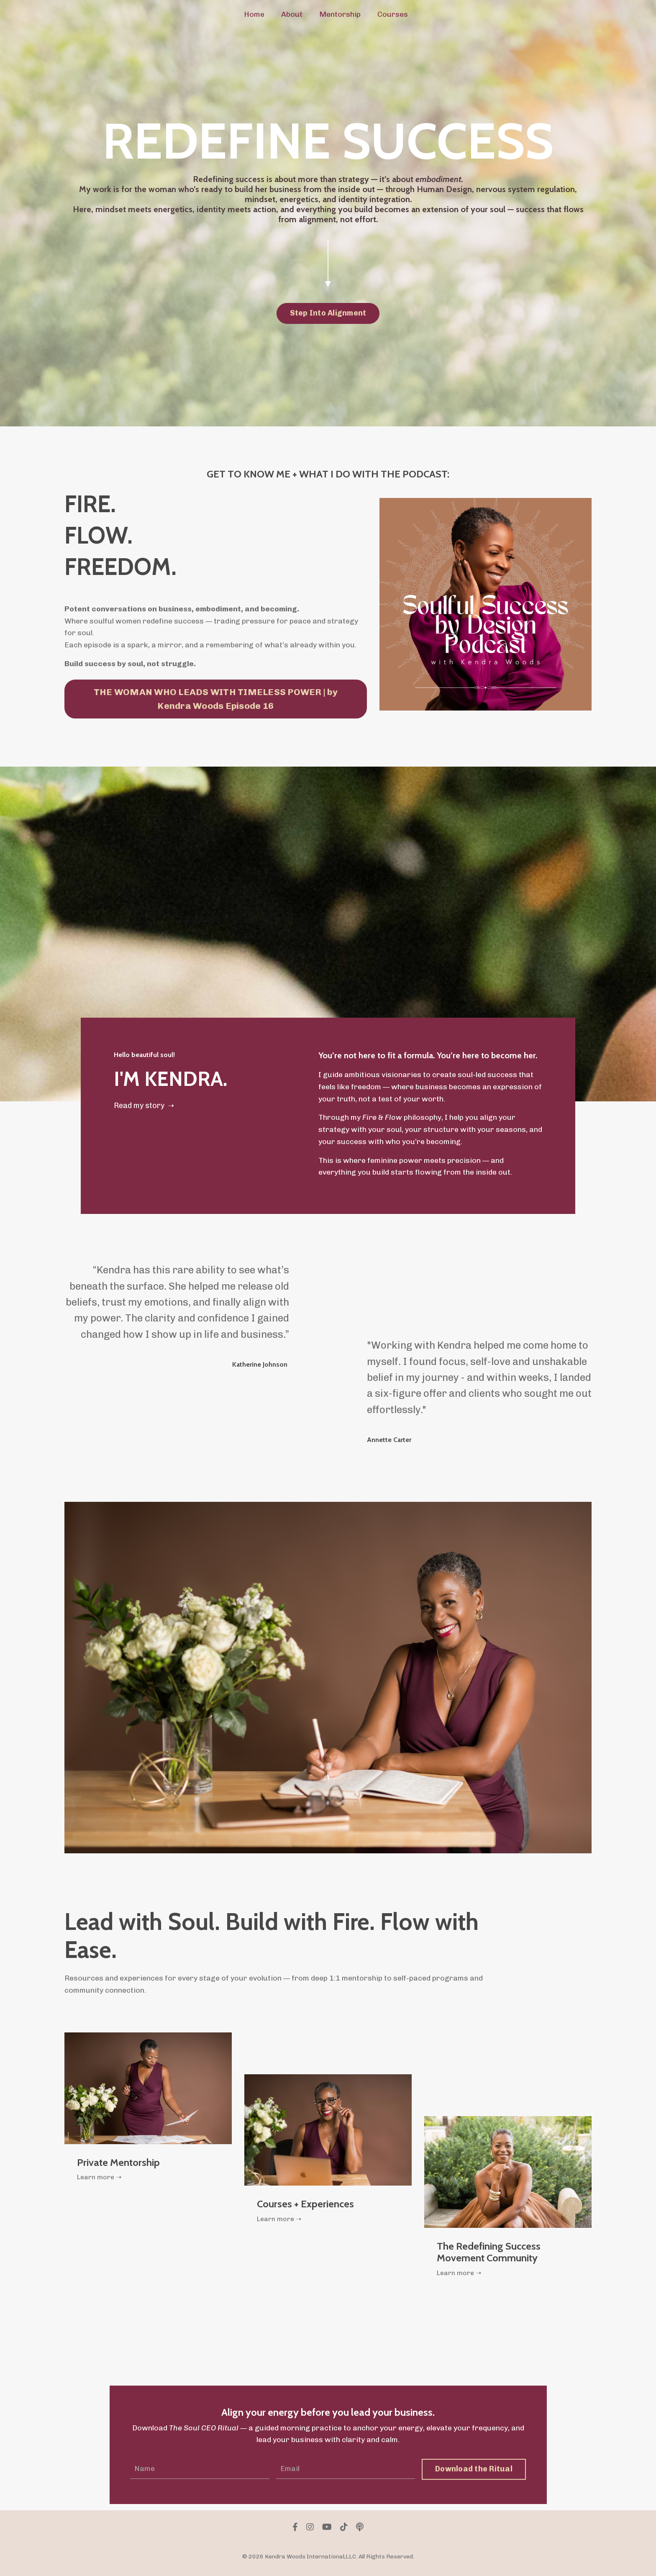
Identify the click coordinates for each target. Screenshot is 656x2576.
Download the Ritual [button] (473, 2470)
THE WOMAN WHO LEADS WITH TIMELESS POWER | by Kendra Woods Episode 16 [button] (216, 699)
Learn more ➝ (99, 2179)
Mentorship (340, 14)
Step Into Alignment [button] (328, 313)
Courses (393, 14)
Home (254, 14)
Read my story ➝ (144, 1106)
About (291, 14)
